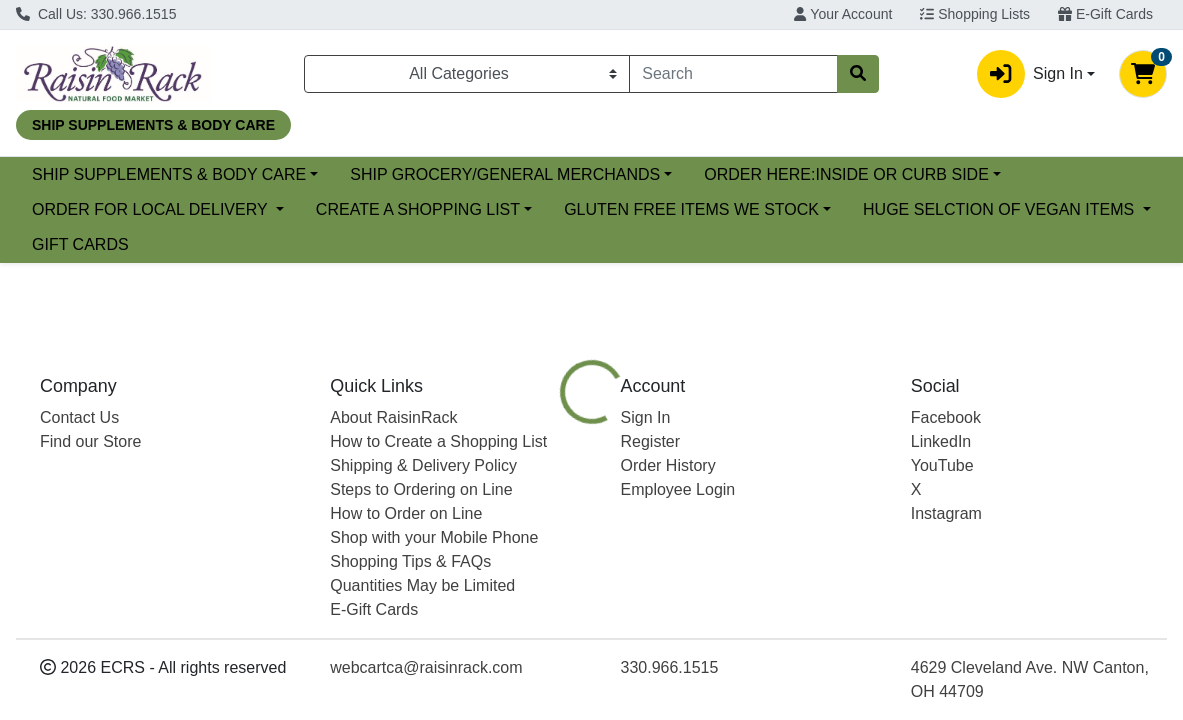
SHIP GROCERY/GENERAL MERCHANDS (668, 174)
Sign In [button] (1030, 74)
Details (548, 541)
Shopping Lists (975, 14)
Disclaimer (732, 541)
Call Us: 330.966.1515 (96, 14)
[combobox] (733, 74)
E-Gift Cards (1105, 14)
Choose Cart (1017, 432)
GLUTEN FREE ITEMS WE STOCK (159, 244)
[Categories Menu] (467, 74)
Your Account (843, 14)
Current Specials (91, 174)
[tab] (548, 541)
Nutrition (634, 541)
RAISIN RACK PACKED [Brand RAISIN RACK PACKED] (771, 680)
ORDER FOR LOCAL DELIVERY (481, 209)
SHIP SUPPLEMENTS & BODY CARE (331, 174)
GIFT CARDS (699, 244)
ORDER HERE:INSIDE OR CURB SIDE (174, 209)
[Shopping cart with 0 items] (1143, 74)
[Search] (733, 74)
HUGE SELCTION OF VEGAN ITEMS (469, 244)
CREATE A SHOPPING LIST (746, 209)
